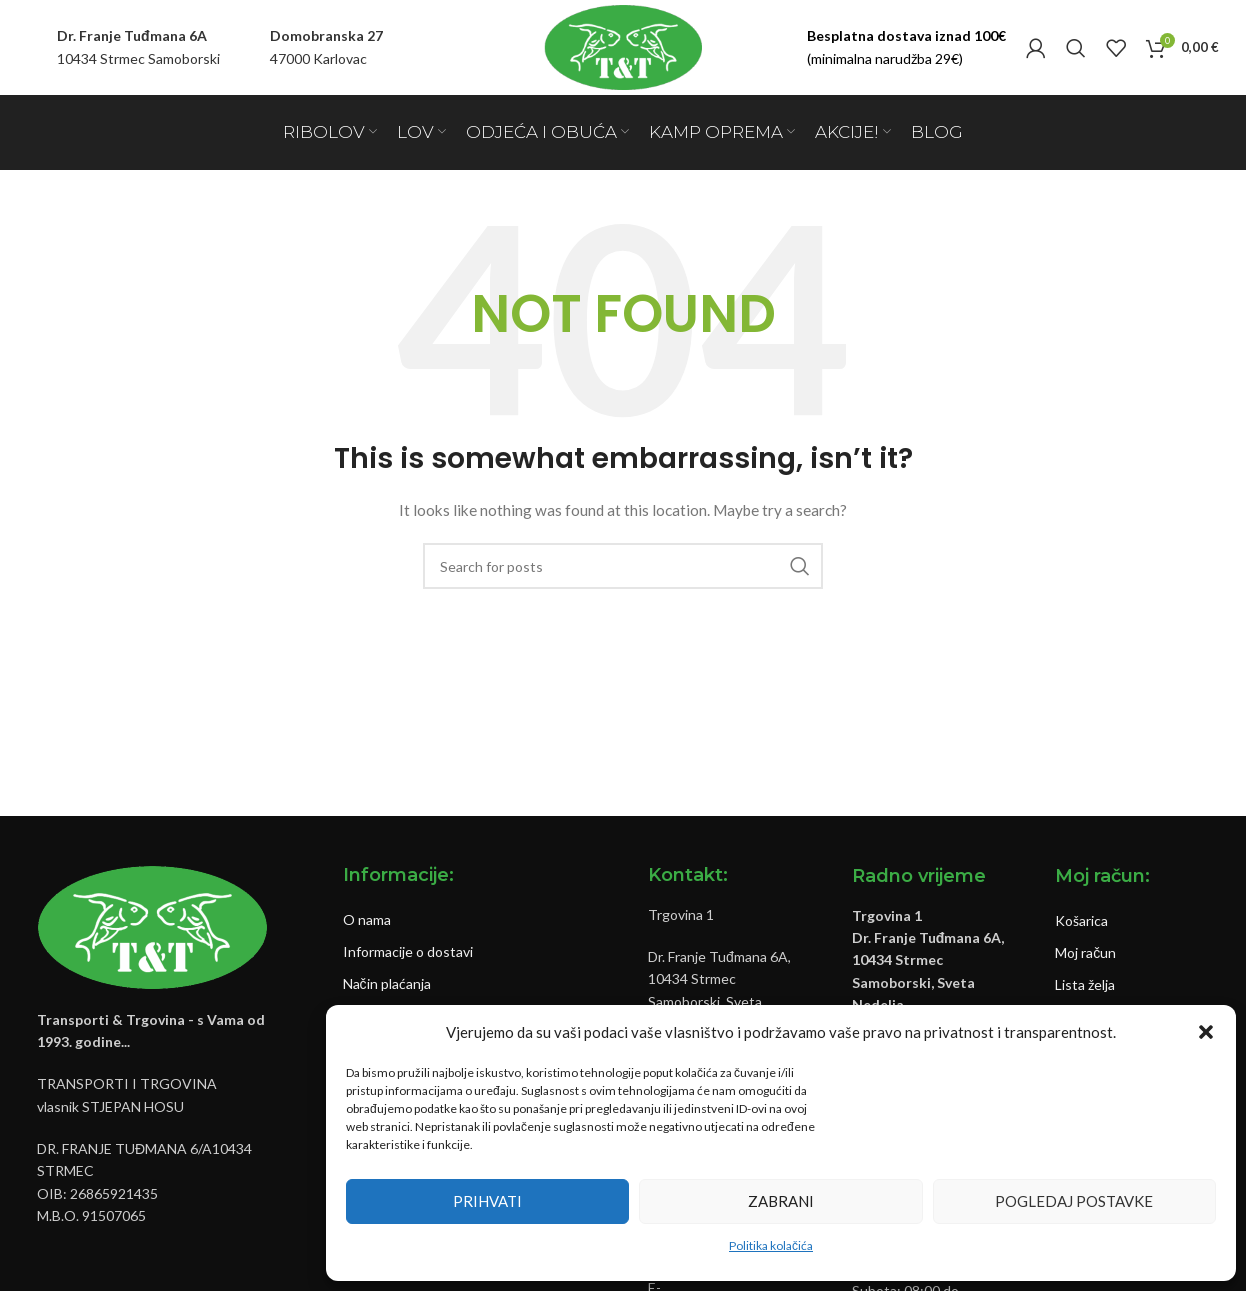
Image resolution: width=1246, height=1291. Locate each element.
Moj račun (1085, 952)
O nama (367, 919)
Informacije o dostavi (408, 951)
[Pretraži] (1076, 48)
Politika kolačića (771, 1245)
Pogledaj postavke (1074, 1201)
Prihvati (487, 1201)
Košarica (1081, 920)
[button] (1206, 1032)
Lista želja (1085, 984)
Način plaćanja (387, 983)
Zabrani (781, 1201)
